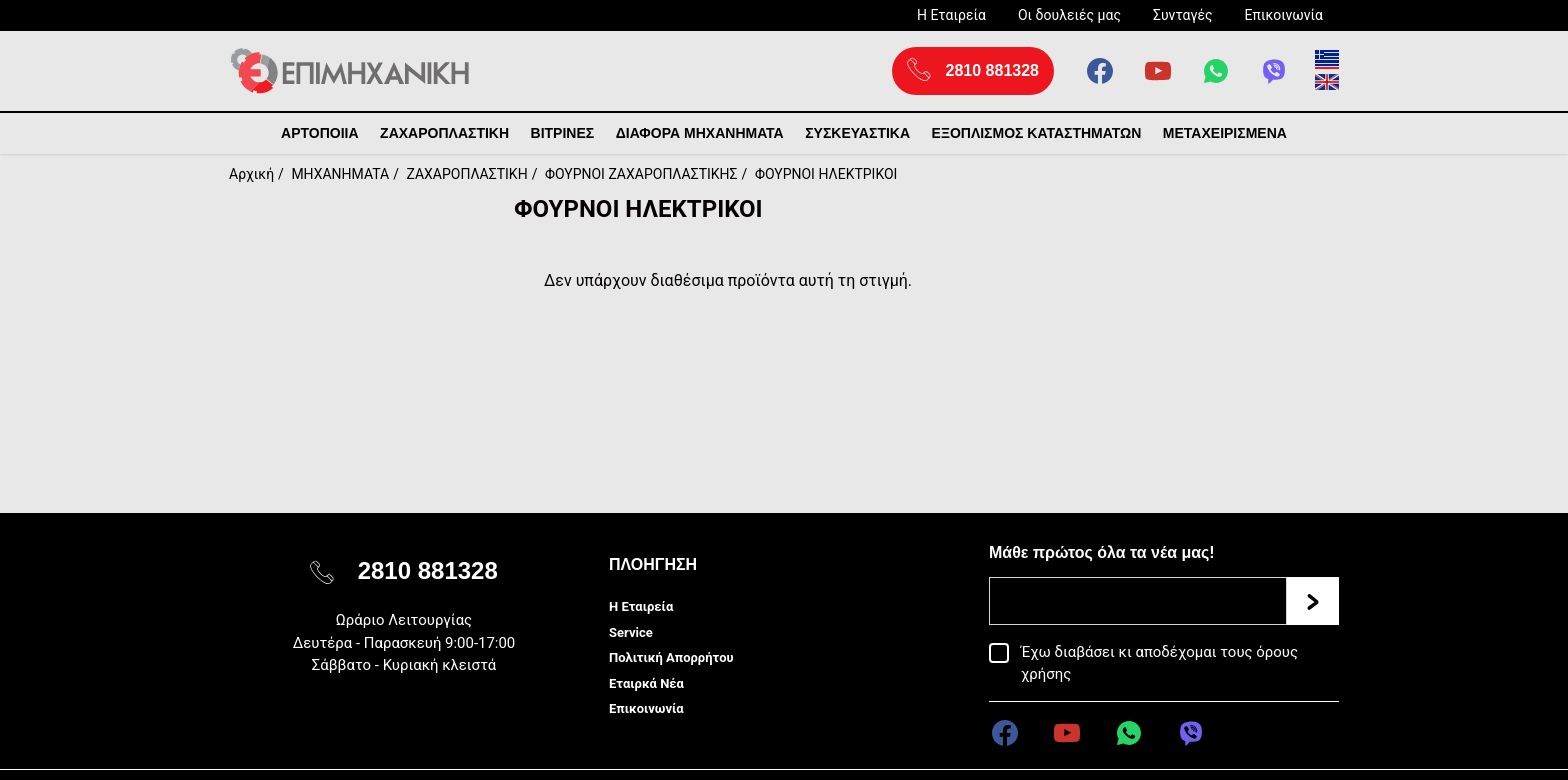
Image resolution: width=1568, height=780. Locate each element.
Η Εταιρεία (951, 15)
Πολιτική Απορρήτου (671, 657)
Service (631, 632)
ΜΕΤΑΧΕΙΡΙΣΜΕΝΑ (1225, 133)
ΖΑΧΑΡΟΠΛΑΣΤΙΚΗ (444, 133)
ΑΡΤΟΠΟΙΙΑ (320, 133)
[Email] (1138, 601)
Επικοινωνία (1284, 15)
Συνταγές (1183, 15)
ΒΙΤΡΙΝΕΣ (563, 133)
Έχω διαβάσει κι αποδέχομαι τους (1159, 663)
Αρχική (251, 174)
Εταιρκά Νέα (646, 683)
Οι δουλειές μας (1069, 15)
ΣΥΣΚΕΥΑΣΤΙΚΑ (857, 133)
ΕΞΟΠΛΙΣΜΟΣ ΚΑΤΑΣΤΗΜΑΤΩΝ (1037, 133)
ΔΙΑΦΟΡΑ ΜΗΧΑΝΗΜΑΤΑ (700, 133)
